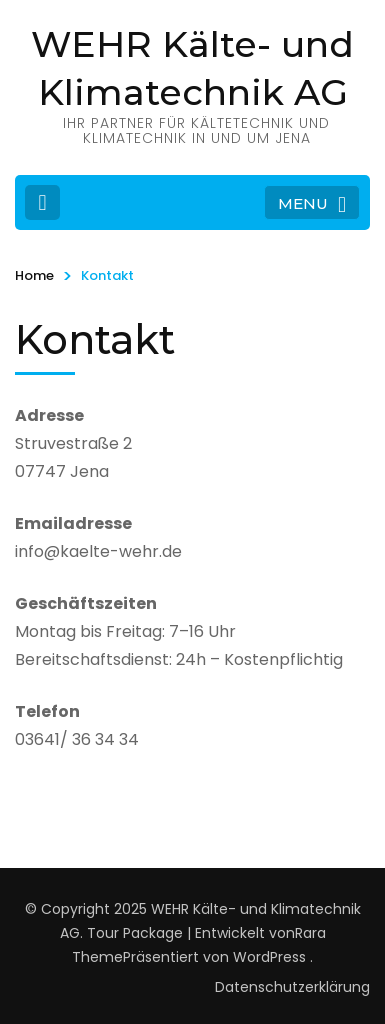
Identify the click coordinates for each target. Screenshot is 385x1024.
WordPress (269, 957)
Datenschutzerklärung (292, 987)
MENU (312, 205)
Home (34, 275)
